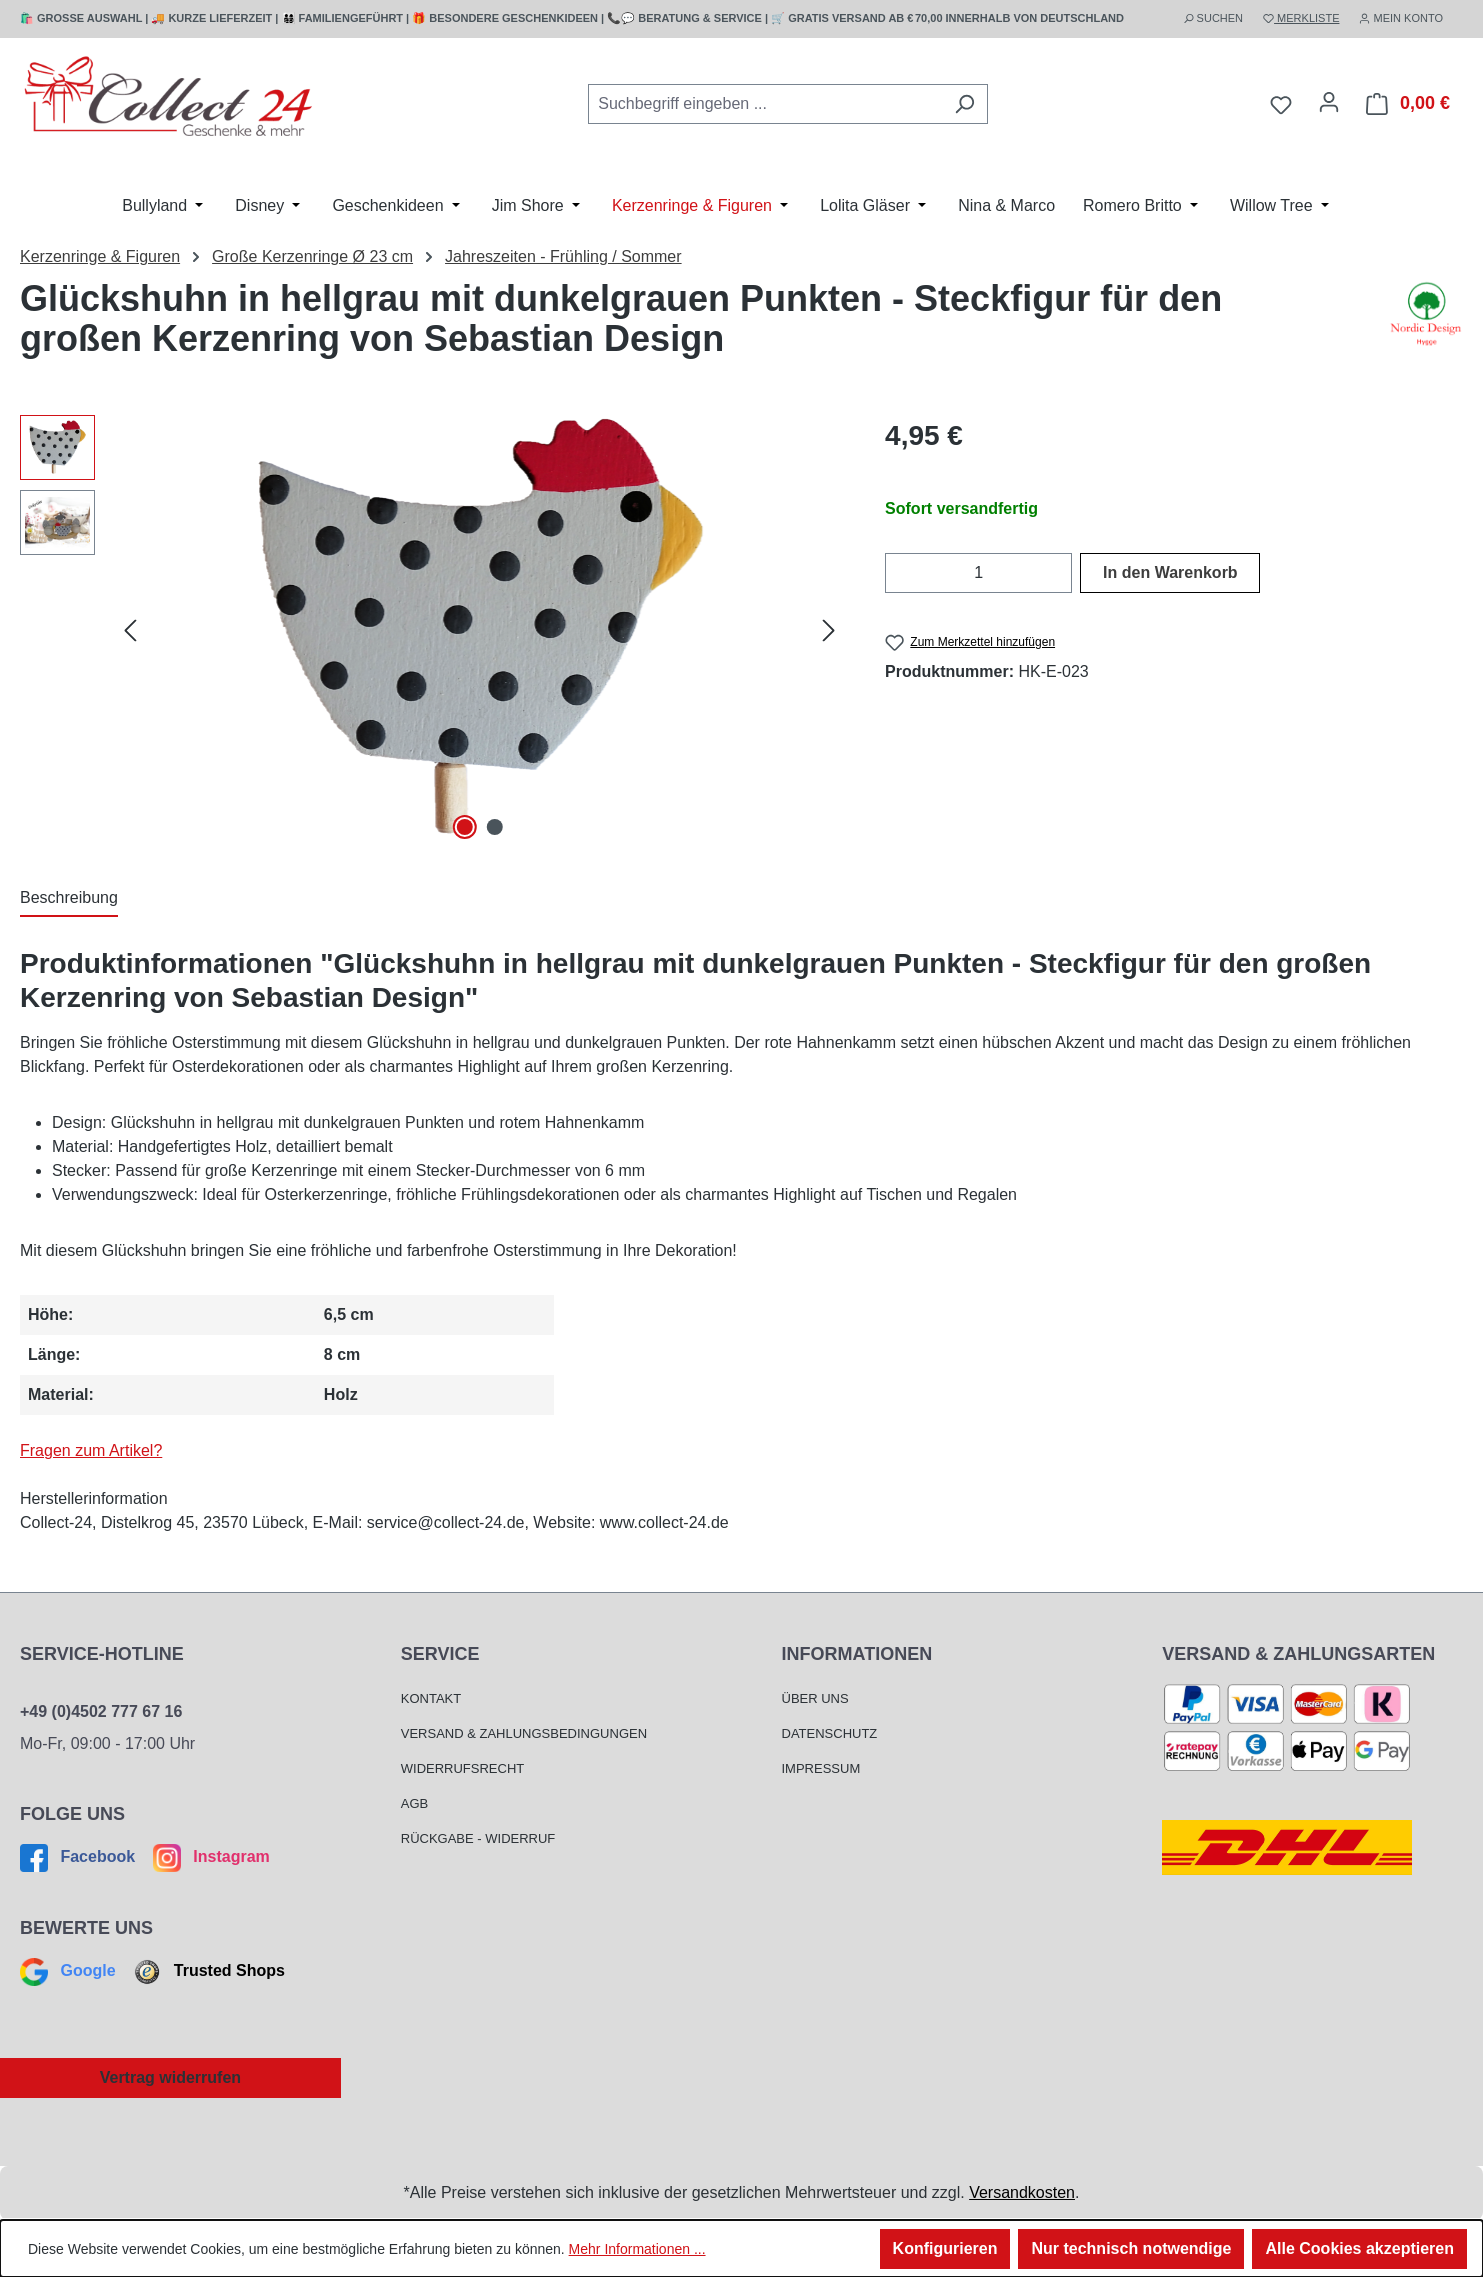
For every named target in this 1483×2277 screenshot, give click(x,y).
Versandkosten (1022, 2192)
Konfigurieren (945, 2248)
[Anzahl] (978, 573)
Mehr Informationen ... (637, 2249)
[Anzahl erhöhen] (1059, 573)
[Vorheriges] (130, 630)
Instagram (208, 1856)
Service (440, 1654)
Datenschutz (830, 1733)
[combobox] (765, 104)
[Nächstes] (829, 630)
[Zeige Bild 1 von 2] (464, 827)
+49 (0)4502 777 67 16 (101, 1711)
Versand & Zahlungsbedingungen (524, 1733)
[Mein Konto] (1329, 102)
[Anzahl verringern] (897, 573)
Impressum (821, 1768)
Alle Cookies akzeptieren (1359, 2248)
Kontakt (431, 1698)
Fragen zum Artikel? (91, 1450)
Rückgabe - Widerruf (478, 1838)
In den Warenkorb (1170, 572)
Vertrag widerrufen (170, 2077)
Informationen (857, 1654)
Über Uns (815, 1698)
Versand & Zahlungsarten (1298, 1654)
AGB (414, 1803)
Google (70, 1970)
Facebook (80, 1856)
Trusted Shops (207, 1970)
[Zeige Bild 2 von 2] (495, 827)
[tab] (69, 899)
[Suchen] (964, 104)
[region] (432, 630)
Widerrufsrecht (463, 1768)
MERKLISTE (1301, 18)
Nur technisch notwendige (1131, 2248)
